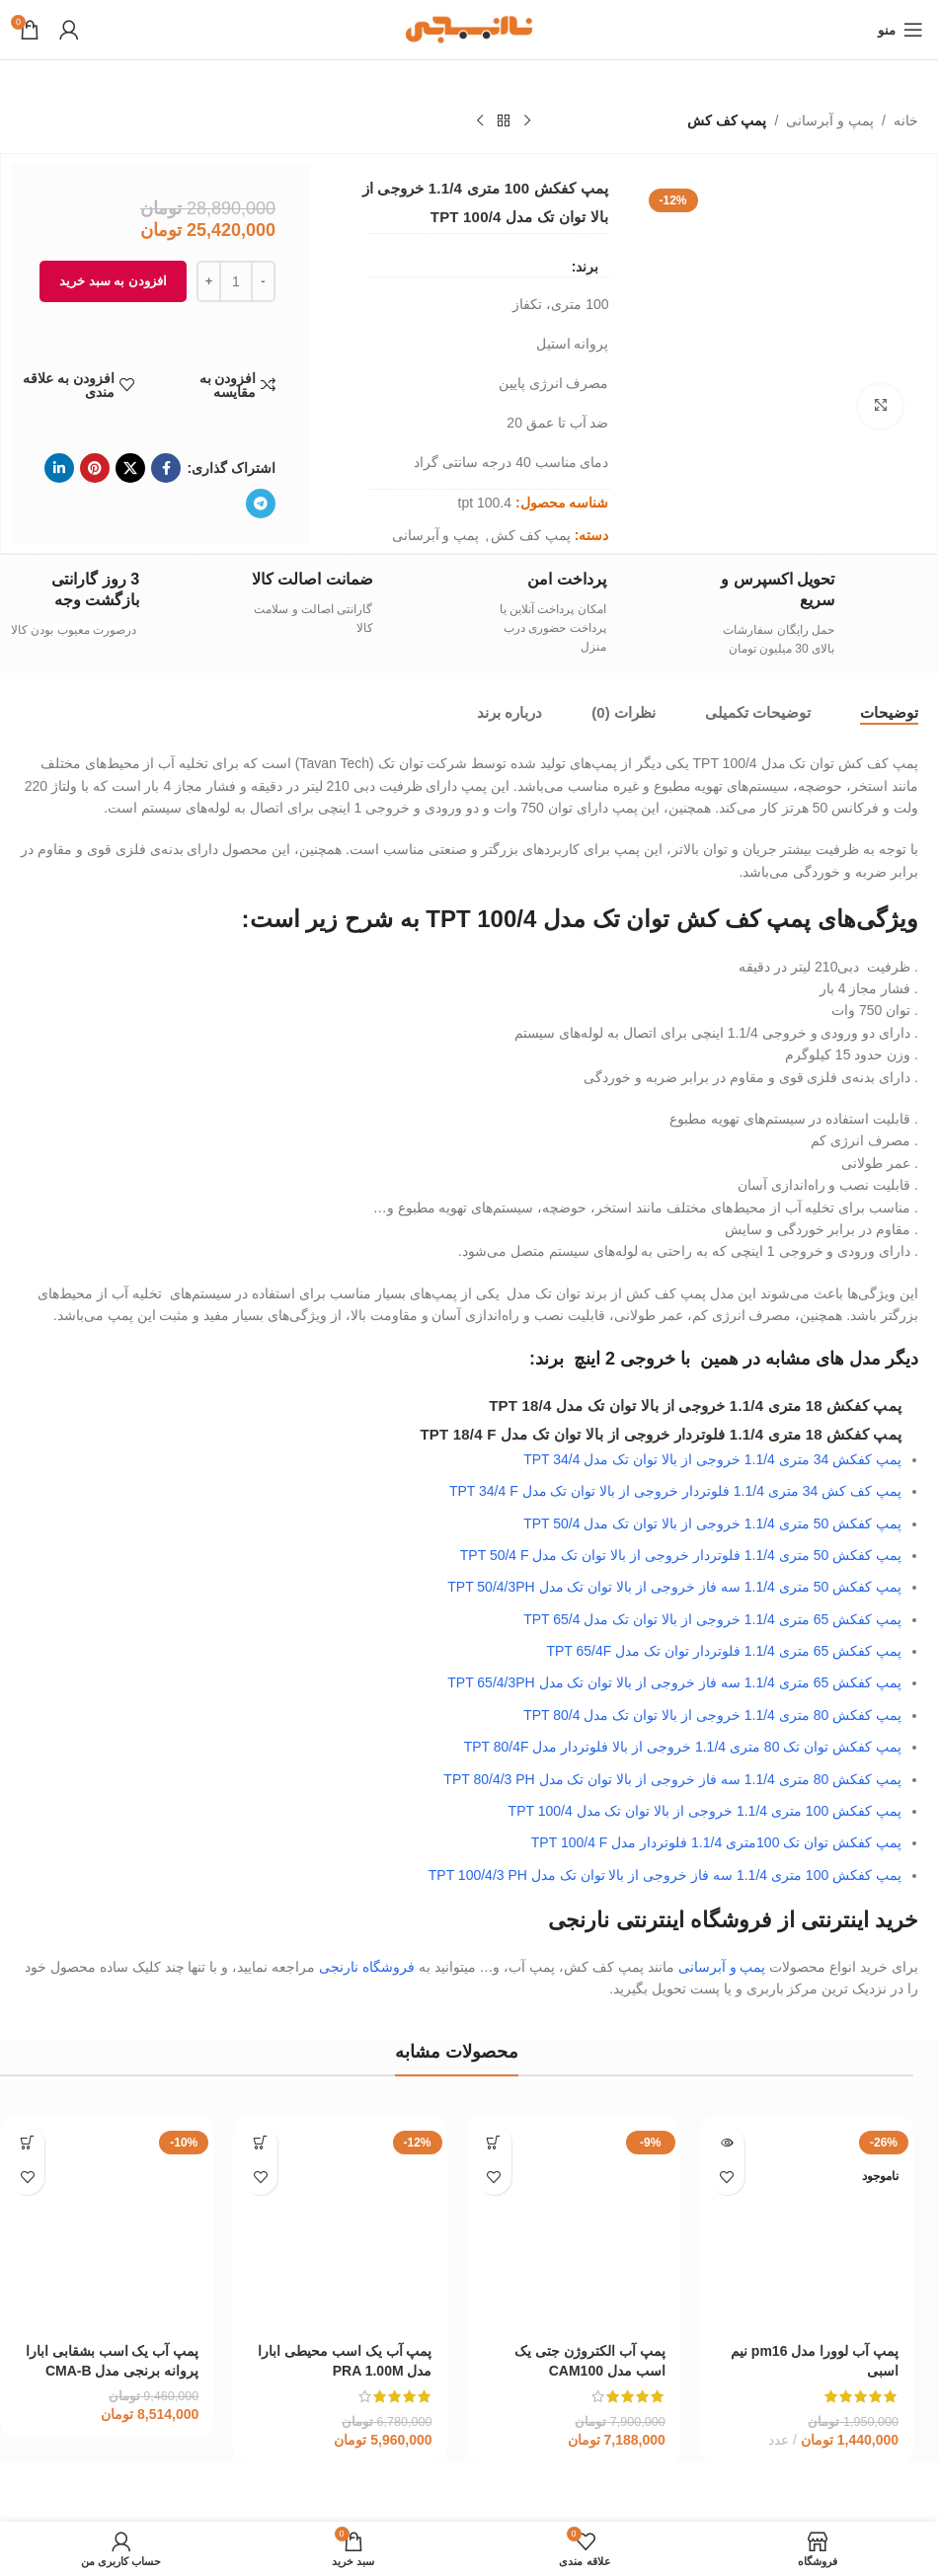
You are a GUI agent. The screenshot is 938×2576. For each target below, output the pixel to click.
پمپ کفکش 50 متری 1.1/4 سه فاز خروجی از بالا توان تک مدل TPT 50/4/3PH (674, 1587)
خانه (906, 120)
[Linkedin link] (59, 468)
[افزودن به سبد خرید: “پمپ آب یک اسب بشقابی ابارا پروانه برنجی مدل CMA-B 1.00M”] (27, 2143)
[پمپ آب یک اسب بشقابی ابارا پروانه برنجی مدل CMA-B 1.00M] (106, 2222)
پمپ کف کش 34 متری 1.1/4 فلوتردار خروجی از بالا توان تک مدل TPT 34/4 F (675, 1491)
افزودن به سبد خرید (113, 280)
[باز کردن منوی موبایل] (900, 29)
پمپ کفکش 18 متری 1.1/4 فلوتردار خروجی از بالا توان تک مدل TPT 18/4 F (660, 1434)
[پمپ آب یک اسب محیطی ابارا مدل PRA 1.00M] (339, 2222)
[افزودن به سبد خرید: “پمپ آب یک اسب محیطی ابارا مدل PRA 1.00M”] (260, 2143)
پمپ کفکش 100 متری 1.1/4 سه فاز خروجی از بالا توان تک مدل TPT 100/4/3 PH (665, 1875)
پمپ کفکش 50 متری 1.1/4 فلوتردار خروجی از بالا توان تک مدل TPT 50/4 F (680, 1555)
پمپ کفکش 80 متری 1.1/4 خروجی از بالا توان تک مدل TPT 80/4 (712, 1715)
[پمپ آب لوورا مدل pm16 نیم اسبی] (806, 2222)
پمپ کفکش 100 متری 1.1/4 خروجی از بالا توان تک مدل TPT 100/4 (704, 1811)
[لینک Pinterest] (95, 468)
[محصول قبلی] (527, 121)
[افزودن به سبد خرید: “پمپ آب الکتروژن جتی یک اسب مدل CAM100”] (494, 2143)
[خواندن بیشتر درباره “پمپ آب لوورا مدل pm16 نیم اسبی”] (727, 2143)
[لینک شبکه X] (130, 468)
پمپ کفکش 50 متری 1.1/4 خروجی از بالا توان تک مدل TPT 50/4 (712, 1523)
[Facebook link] (166, 468)
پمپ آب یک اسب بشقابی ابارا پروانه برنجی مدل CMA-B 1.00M (112, 2370)
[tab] (889, 713)
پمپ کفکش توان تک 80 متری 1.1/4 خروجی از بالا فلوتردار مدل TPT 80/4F (682, 1747)
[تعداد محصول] (236, 281)
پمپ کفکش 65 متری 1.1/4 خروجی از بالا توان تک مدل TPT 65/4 (712, 1619)
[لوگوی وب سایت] (469, 29)
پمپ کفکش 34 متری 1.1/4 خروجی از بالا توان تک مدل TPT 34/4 (712, 1459)
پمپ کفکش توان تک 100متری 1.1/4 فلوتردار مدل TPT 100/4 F (716, 1842)
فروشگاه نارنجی (367, 1967)
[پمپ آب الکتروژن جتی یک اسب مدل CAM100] (573, 2222)
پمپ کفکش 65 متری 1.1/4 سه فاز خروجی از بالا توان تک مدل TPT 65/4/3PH (674, 1682)
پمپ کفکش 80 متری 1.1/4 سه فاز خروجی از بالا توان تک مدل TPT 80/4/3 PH (672, 1779)
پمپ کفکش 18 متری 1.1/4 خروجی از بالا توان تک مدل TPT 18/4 (695, 1405)
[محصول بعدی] (480, 121)
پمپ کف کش (727, 120)
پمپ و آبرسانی (830, 120)
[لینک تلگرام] (260, 503)
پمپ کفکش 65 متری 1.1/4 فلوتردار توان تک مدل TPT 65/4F (723, 1651)
